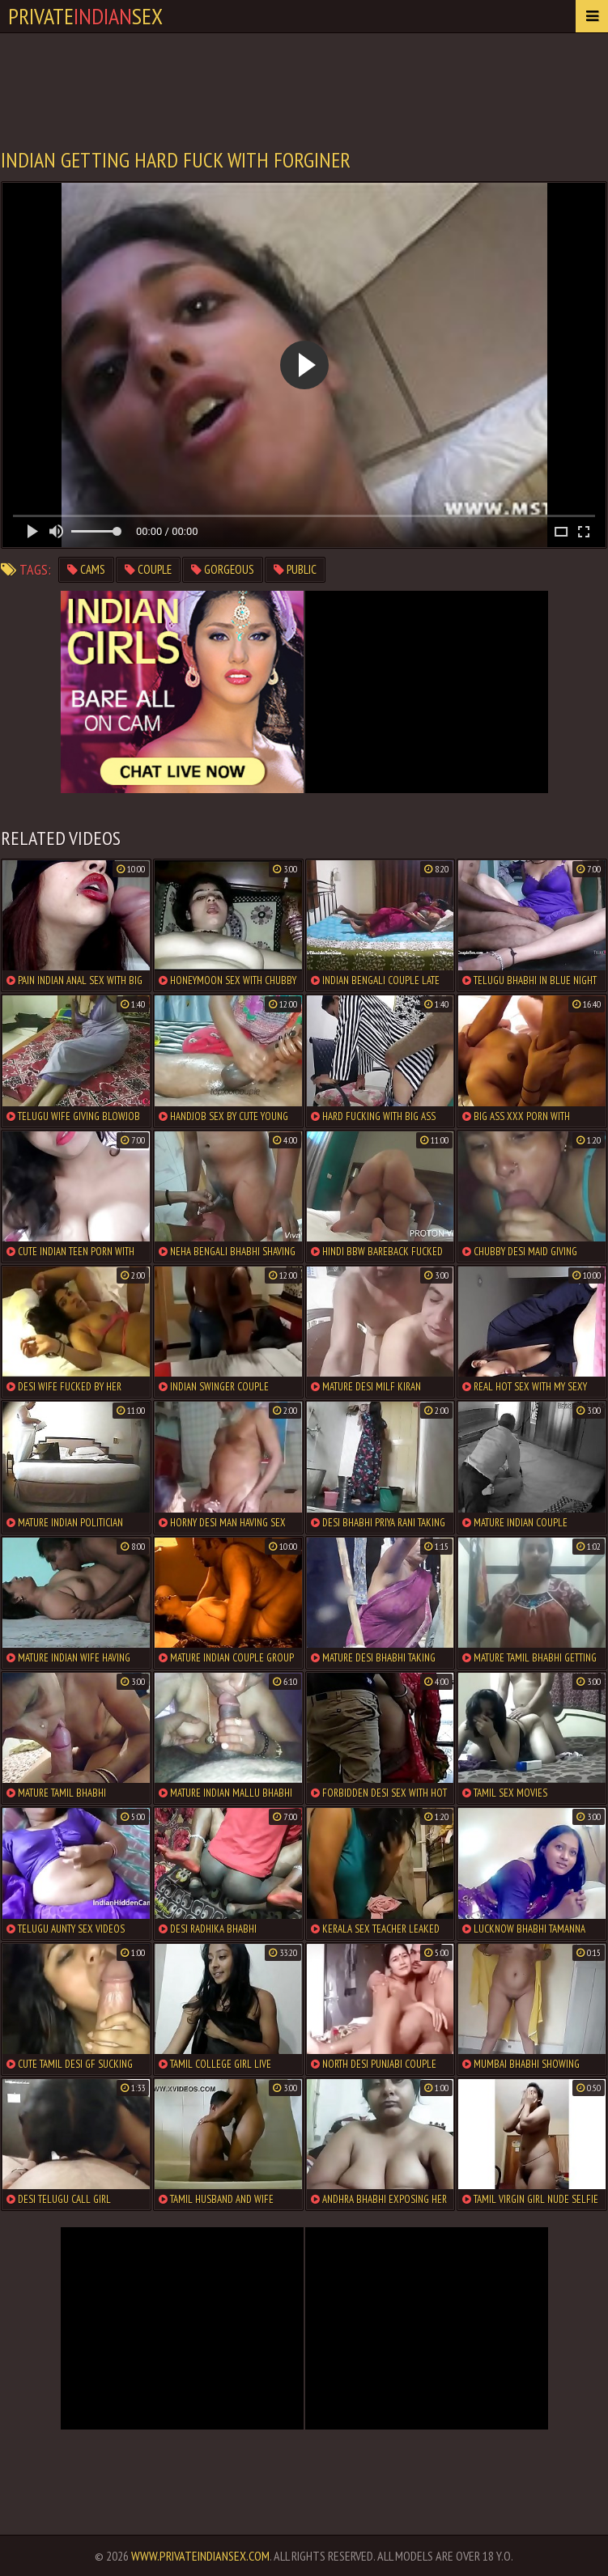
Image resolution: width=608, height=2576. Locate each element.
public (295, 569)
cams (86, 569)
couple (148, 569)
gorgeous (222, 569)
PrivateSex (85, 16)
